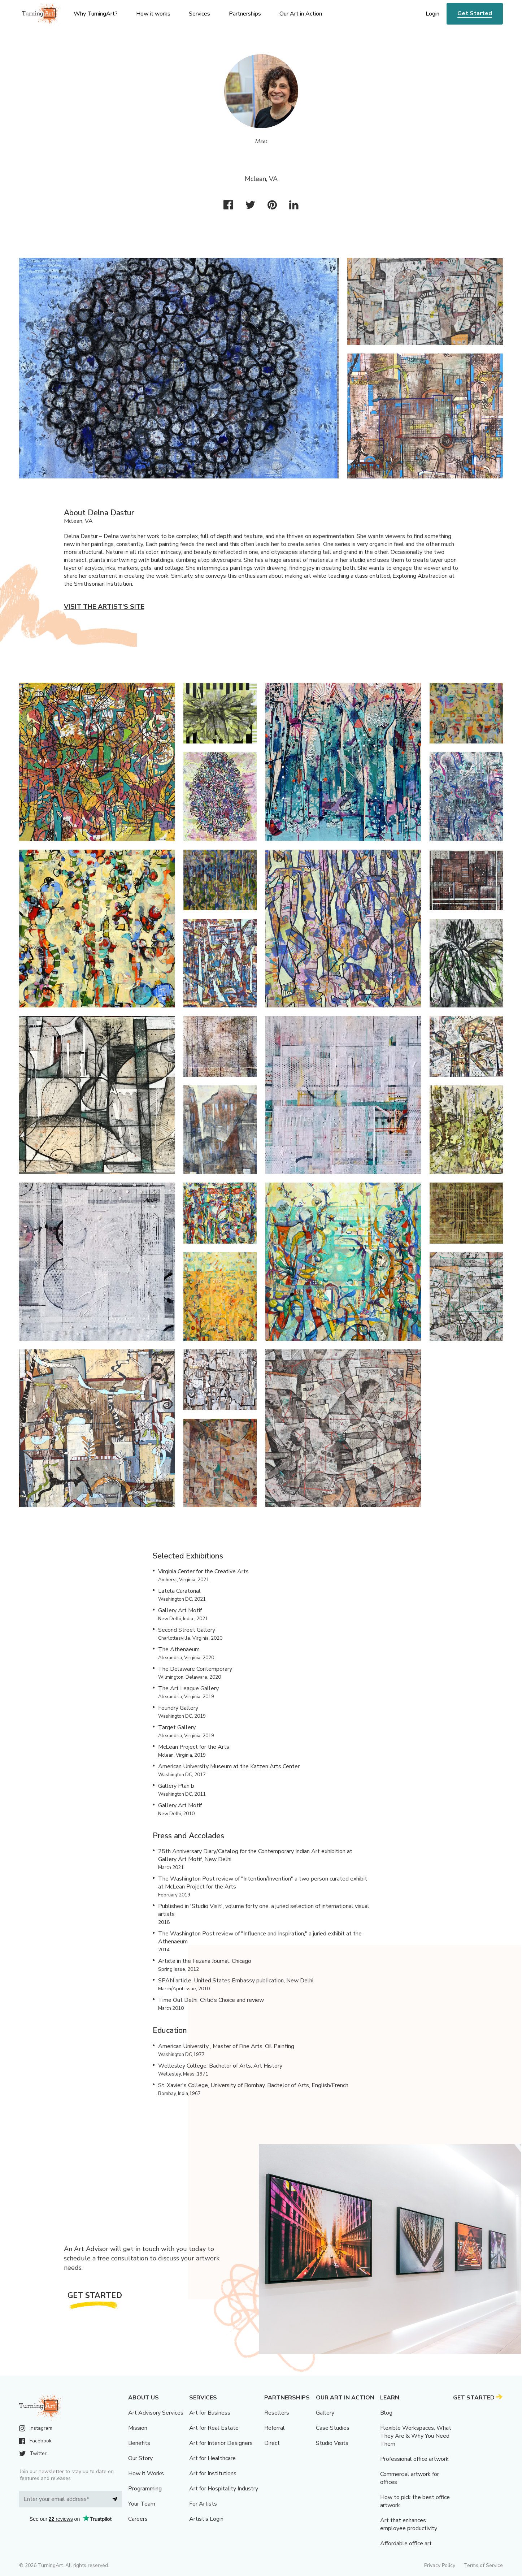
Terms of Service (483, 2565)
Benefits (139, 2443)
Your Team (141, 2504)
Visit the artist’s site (104, 606)
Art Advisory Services (155, 2413)
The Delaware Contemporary (195, 1669)
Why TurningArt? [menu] (96, 14)
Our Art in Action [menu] (300, 14)
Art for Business (209, 2413)
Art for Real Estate (214, 2428)
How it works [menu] (153, 14)
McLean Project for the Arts (193, 1747)
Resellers (276, 2413)
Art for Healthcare (212, 2458)
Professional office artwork (414, 2459)
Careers (138, 2519)
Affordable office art (406, 2543)
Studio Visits (332, 2443)
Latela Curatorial (179, 1591)
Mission (137, 2428)
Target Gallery (177, 1727)
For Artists (203, 2504)
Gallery (325, 2413)
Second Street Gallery (186, 1630)
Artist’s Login (206, 2519)
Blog (386, 2413)
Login (432, 14)
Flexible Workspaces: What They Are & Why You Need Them (415, 2436)
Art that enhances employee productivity (408, 2524)
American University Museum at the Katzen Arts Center (229, 1766)
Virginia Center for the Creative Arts (203, 1571)
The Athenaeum (179, 1649)
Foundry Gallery (178, 1708)
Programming (145, 2489)
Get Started (474, 13)
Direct (272, 2443)
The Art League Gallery (188, 1688)
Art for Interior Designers (221, 2443)
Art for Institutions (212, 2473)
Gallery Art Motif (180, 1610)
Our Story (140, 2458)
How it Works (146, 2473)
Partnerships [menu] (245, 14)
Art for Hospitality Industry (223, 2489)
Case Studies (332, 2428)
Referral (274, 2428)
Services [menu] (199, 14)
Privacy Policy (439, 2565)
